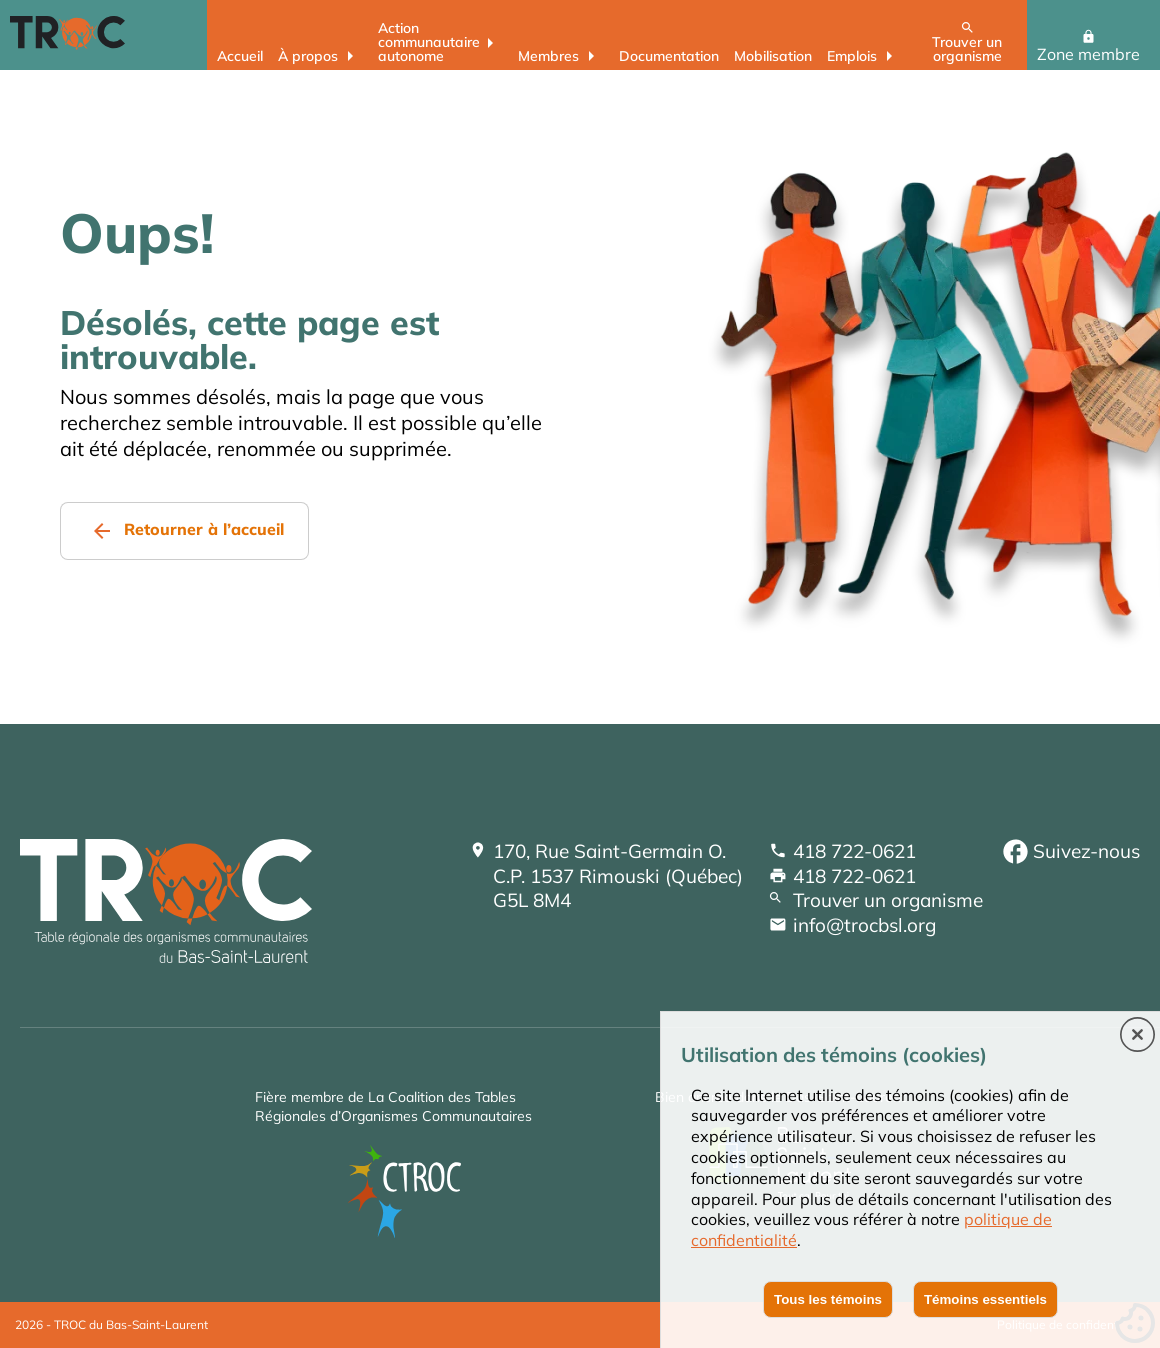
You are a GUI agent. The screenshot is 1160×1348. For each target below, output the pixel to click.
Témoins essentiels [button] (985, 1299)
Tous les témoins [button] (828, 1299)
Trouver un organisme (967, 48)
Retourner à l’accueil (204, 529)
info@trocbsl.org (864, 925)
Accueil (240, 56)
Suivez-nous (1086, 851)
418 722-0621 (854, 851)
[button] (1137, 1036)
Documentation (669, 56)
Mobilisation (773, 56)
